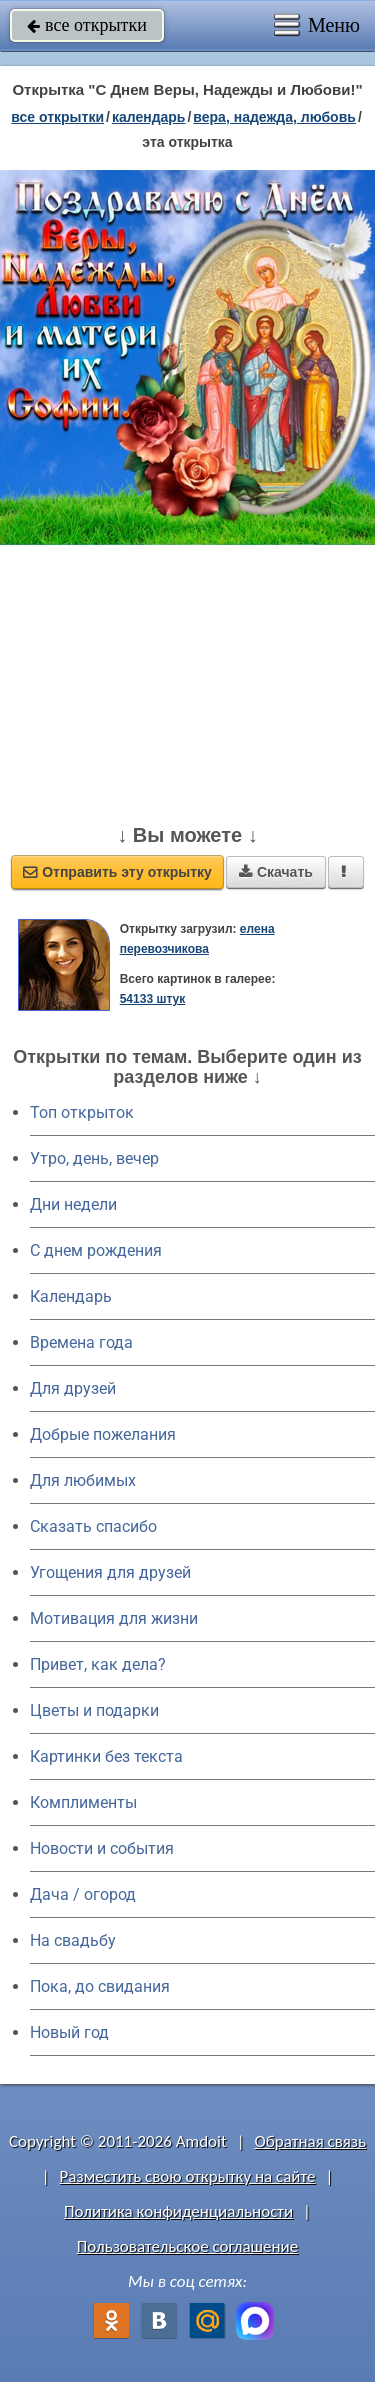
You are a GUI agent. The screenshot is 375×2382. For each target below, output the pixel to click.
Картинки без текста (106, 1756)
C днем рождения (96, 1250)
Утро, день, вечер (94, 1158)
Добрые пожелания (103, 1434)
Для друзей (73, 1388)
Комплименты (83, 1802)
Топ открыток (82, 1112)
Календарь (149, 117)
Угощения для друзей (110, 1572)
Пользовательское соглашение (187, 2246)
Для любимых (83, 1480)
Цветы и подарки (94, 1710)
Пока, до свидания (100, 1986)
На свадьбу (73, 1940)
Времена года (81, 1342)
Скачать (276, 872)
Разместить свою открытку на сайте (188, 2176)
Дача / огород (83, 1894)
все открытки (87, 25)
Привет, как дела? (98, 1664)
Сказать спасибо (93, 1526)
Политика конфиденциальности (178, 2211)
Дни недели (73, 1204)
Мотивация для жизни (114, 1618)
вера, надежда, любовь (274, 117)
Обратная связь (310, 2141)
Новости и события (102, 1848)
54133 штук (153, 999)
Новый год (69, 2032)
